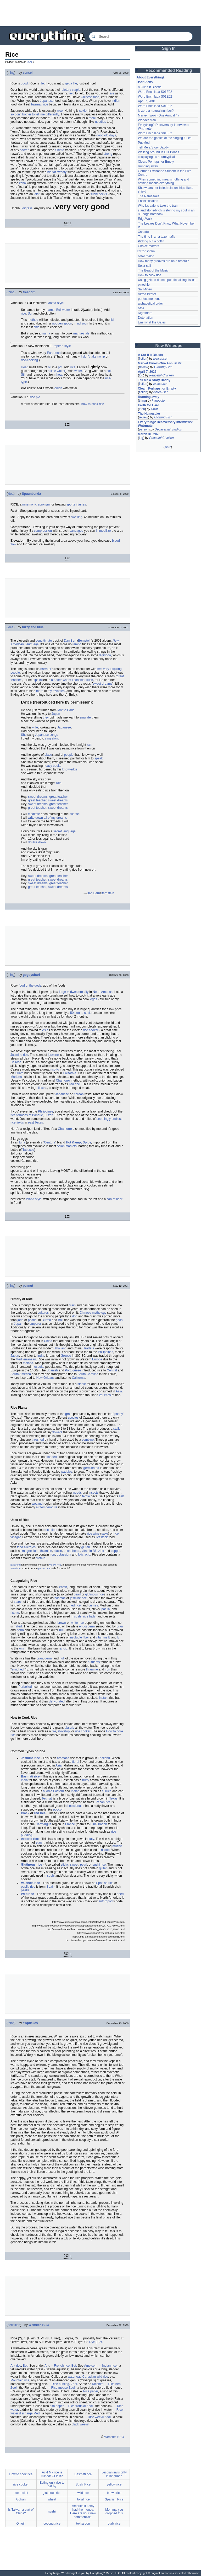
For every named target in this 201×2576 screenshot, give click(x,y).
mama (50, 310)
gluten (85, 1547)
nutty (85, 1780)
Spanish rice (104, 1883)
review (143, 367)
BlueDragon (99, 1824)
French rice (62, 2365)
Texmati (47, 1798)
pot (60, 367)
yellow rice (55, 1564)
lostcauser (160, 358)
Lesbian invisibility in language (114, 2474)
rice (23, 313)
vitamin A (15, 1568)
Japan (56, 714)
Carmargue (43, 1824)
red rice (74, 1084)
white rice (77, 1623)
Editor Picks (146, 251)
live (111, 93)
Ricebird (98, 2384)
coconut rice (51, 2523)
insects (93, 1492)
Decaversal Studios (168, 429)
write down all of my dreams (47, 817)
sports (70, 504)
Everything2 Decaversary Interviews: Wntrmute (165, 424)
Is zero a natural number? (156, 111)
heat (59, 374)
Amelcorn (91, 2365)
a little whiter (56, 371)
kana (22, 183)
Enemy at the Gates (152, 322)
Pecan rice (103, 1802)
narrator (45, 669)
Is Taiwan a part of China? (21, 2511)
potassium (64, 1554)
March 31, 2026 (149, 434)
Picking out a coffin (151, 241)
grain (72, 1305)
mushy (117, 1846)
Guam (19, 1073)
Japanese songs (46, 735)
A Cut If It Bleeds (149, 87)
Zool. (74, 2384)
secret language (64, 831)
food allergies (26, 1547)
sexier (83, 111)
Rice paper (90, 2391)
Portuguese (73, 1370)
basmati (59, 1598)
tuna (22, 1142)
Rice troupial (77, 2406)
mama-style (81, 333)
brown (61, 1623)
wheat (52, 2499)
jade (21, 1320)
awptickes (30, 2023)
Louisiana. (74, 1806)
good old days (106, 135)
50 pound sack (80, 1013)
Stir (30, 313)
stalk (116, 1428)
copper (115, 1551)
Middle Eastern (53, 1791)
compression (43, 531)
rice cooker (90, 1030)
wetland (37, 1503)
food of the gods (30, 985)
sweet (74, 1864)
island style (33, 1199)
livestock (102, 1537)
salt (121, 1496)
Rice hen (114, 2384)
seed (120, 1894)
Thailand (60, 1348)
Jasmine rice (19, 1055)
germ (20, 1630)
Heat (24, 367)
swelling (76, 517)
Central (112, 1370)
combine (88, 1439)
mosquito (38, 1367)
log (141, 375)
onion (58, 388)
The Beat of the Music (153, 270)
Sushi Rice (83, 2484)
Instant (103, 1698)
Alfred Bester (147, 294)
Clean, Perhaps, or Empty (156, 161)
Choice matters (148, 246)
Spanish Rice (114, 2499)
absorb (69, 1727)
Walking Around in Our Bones (158, 152)
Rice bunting (60, 2384)
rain (89, 745)
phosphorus (72, 1551)
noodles (100, 122)
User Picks (145, 82)
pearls (32, 1320)
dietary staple (71, 90)
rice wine (93, 1533)
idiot (37, 194)
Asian (59, 1765)
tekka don (83, 2523)
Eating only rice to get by (52, 2484)
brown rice (114, 2493)
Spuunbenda (31, 494)
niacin (58, 1551)
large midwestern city (73, 992)
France (70, 1824)
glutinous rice (94, 1594)
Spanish (52, 1370)
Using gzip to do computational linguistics (166, 280)
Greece (66, 1356)
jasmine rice (78, 1598)
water (78, 371)
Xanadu (143, 232)
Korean (79, 1094)
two (99, 669)
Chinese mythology (93, 1312)
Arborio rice (30, 1839)
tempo (76, 644)
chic (36, 327)
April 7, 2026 (147, 372)
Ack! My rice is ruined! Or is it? (52, 2474)
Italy (91, 1839)
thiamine (46, 1551)
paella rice (28, 1886)
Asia (45, 1030)
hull (61, 1630)
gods (119, 1320)
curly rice (114, 2523)
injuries (81, 504)
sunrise (74, 814)
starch (18, 1602)
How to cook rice (21, 2474)
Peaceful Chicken (161, 375)
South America (20, 1374)
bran (119, 1626)
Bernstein (84, 640)
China (48, 1341)
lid (112, 320)
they (46, 717)
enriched (18, 1669)
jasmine (53, 1055)
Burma (46, 1320)
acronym (44, 504)
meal (92, 118)
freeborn (29, 292)
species (73, 1417)
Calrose (15, 1062)
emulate (85, 717)
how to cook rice (92, 404)
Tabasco (28, 1150)
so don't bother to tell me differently (34, 114)
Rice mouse (59, 2387)
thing (11, 72)
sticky (64, 1864)
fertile (86, 1496)
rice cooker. (83, 1731)
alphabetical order (150, 303)
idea (11, 494)
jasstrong (15, 1564)
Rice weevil (96, 2417)
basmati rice (39, 104)
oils (21, 1648)
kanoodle (158, 400)
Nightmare (145, 313)
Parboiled (25, 1687)
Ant (46, 2365)
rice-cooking (29, 360)
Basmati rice (30, 1776)
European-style (60, 346)
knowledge (69, 769)
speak (98, 758)
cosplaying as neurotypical (156, 157)
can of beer (114, 1199)
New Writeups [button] (168, 345)
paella (106, 1609)
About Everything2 (151, 77)
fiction (143, 358)
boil (109, 371)
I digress (26, 208)
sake (104, 1533)
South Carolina (87, 1374)
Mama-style (55, 303)
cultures (43, 1312)
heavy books (52, 766)
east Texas (35, 1122)
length (62, 1587)
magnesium (30, 1551)
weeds (77, 1492)
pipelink (38, 680)
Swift (154, 409)
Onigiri (21, 2523)
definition (14, 2325)
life (42, 83)
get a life (71, 83)
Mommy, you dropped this (114, 2511)
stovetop (64, 1731)
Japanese (47, 101)
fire (54, 1731)
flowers (57, 1432)
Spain (50, 1886)
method (33, 320)
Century (49, 1142)
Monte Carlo (65, 710)
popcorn (58, 1809)
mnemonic (29, 504)
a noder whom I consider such (72, 680)
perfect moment (149, 299)
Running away (148, 166)
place (48, 755)
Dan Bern (70, 640)
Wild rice (27, 1894)
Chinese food (90, 97)
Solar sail (144, 266)
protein (40, 1558)
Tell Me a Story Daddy (153, 147)
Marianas (16, 1077)
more (39, 691)
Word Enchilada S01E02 (155, 92)
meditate (34, 814)
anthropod (105, 1901)
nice (60, 111)
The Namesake (148, 196)
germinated (91, 1468)
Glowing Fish (163, 367)
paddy (118, 1414)
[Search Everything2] (141, 36)
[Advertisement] (100, 13)
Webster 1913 (39, 2325)
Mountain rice (19, 2380)
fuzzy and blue (33, 627)
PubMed (144, 143)
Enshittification (148, 201)
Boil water (63, 310)
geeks (103, 194)
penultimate (44, 640)
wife (35, 727)
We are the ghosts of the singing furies (165, 138)
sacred (24, 150)
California (69, 1073)
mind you (80, 323)
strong (107, 154)
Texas (113, 1798)
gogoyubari (31, 975)
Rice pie (34, 397)
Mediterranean (26, 1359)
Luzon (49, 1115)
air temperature (46, 1507)
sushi (94, 194)
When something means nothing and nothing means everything (163, 181)
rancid (63, 1648)
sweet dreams (102, 683)
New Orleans (45, 1378)
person (144, 429)
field (71, 93)
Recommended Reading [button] (169, 70)
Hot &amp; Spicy (78, 1142)
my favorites (56, 691)
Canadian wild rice (95, 2376)
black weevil (79, 2424)
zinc (101, 1551)
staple (81, 1384)
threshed (38, 1439)
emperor (35, 1324)
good (24, 83)
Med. (37, 2413)
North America (103, 992)
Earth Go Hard (148, 405)
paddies (66, 1471)
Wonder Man (147, 120)
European (53, 353)
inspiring (116, 669)
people (15, 672)
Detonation (145, 318)
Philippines (45, 1111)
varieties (105, 1395)
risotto (55, 1069)
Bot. (100, 2342)
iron (52, 1554)
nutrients (94, 1662)
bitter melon (146, 256)
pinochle (144, 284)
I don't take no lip (93, 356)
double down (37, 842)
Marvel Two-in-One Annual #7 (158, 115)
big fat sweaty (56, 172)
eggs (93, 999)
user (29, 61)
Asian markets (67, 1146)
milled (18, 1626)
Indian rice (109, 2365)
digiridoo (105, 655)
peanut (28, 1285)
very (106, 669)
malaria (28, 1363)
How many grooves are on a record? (163, 261)
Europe (97, 1359)
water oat (74, 2376)
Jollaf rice (83, 2499)
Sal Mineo (145, 289)
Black (25, 1813)
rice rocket (21, 2493)
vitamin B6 (89, 1551)
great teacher (58, 797)
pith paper (57, 2406)
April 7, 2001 (146, 101)
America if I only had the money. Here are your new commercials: (83, 2511)
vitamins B (103, 1637)
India (40, 1356)
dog (74, 1316)
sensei (27, 72)
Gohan (21, 2499)
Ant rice (15, 2365)
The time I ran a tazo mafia (156, 236)
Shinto (59, 150)
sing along (52, 738)
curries (93, 1605)
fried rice (75, 1605)
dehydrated (57, 1701)
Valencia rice (30, 1883)
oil (49, 367)
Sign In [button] (169, 48)
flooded (51, 1457)
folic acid (84, 1554)
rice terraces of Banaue (26, 1115)
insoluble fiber (79, 1637)
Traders (88, 1348)
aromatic (63, 1758)
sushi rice (99, 1864)
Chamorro (63, 1080)
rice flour (51, 1530)
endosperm (87, 1626)
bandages (76, 531)
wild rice (83, 2493)
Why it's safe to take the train (158, 205)
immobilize (103, 531)
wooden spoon (62, 323)
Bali (60, 1320)
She (23, 735)
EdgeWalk (145, 219)
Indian (115, 101)
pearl (77, 1594)
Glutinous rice (31, 1864)
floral (75, 1762)
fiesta (42, 1088)
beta (141, 308)
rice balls (89, 1616)
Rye (92, 2342)
